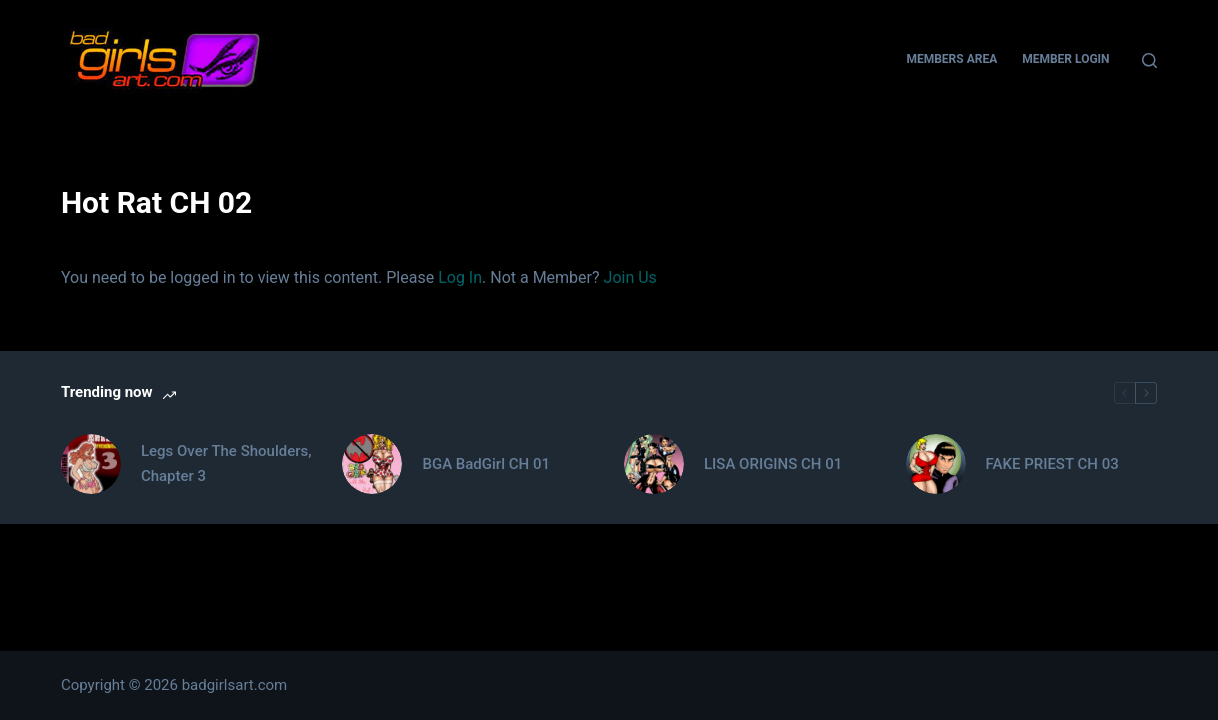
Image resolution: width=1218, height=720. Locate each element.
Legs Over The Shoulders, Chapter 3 (226, 463)
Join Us (630, 277)
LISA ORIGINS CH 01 (773, 464)
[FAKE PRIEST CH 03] (936, 464)
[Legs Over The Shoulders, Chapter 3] (91, 464)
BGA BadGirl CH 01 (485, 464)
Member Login (1065, 59)
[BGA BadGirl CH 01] (372, 464)
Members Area (951, 59)
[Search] (1149, 60)
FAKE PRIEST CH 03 (1052, 464)
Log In (460, 277)
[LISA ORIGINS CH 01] (654, 464)
